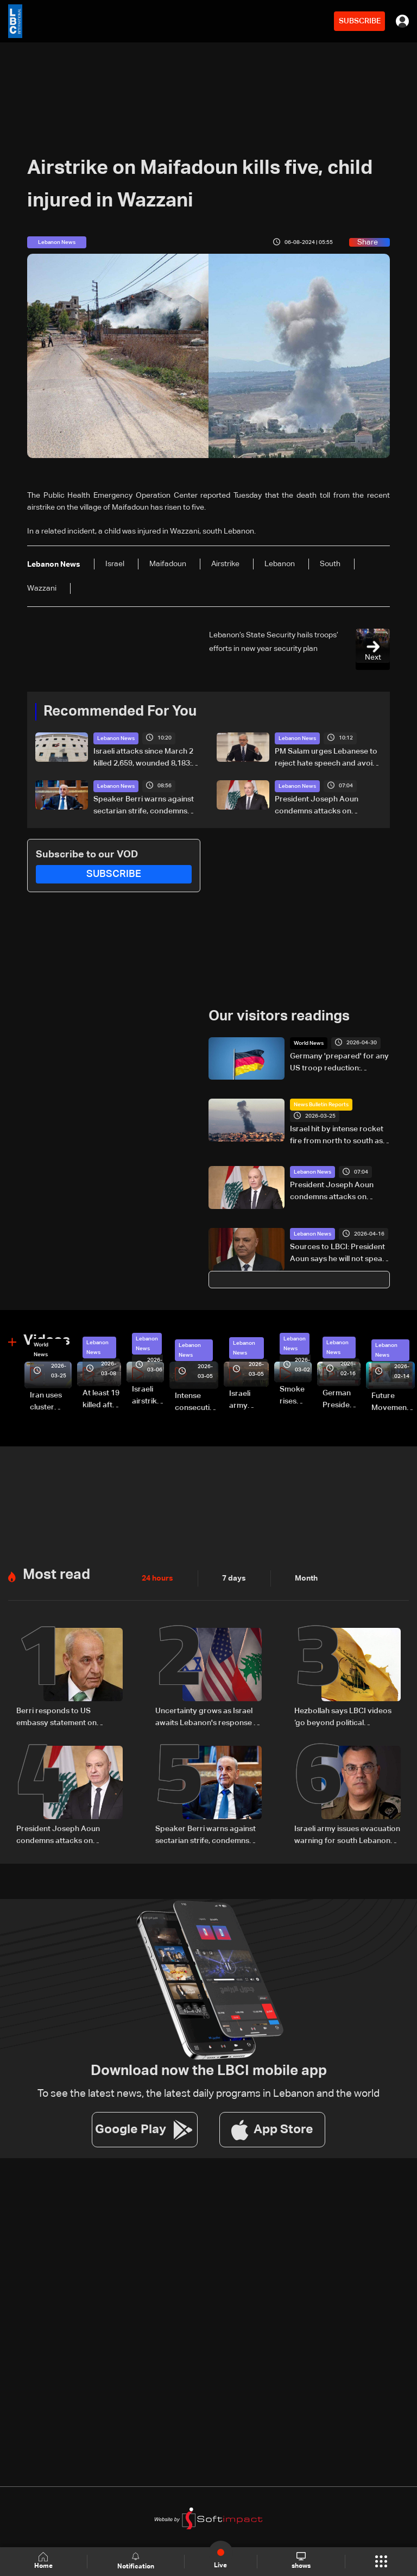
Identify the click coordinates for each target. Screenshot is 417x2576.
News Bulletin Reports (321, 1104)
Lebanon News (116, 738)
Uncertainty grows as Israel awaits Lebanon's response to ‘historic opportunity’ (208, 1718)
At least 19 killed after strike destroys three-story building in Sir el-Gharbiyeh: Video (102, 1400)
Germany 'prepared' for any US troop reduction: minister (339, 1063)
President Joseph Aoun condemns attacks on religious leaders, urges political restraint (316, 806)
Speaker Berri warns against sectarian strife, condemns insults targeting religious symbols (143, 806)
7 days (234, 1578)
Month (306, 1578)
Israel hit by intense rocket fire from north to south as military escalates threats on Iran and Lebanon (339, 1136)
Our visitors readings (279, 1017)
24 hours (157, 1578)
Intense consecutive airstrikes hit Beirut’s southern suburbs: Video (196, 1403)
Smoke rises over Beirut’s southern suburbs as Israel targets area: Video (296, 1396)
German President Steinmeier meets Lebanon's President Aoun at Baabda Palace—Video (342, 1400)
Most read (56, 1575)
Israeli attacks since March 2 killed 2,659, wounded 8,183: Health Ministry (143, 758)
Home (43, 2561)
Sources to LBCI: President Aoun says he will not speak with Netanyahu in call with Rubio (338, 1254)
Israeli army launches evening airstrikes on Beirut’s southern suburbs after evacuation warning (249, 1401)
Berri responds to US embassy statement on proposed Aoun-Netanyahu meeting (65, 1718)
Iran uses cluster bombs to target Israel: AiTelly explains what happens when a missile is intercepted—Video (51, 1402)
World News (309, 1043)
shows (301, 2560)
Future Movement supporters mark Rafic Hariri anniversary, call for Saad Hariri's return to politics (393, 1403)
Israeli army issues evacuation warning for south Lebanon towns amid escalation (347, 1836)
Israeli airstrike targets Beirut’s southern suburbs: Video (148, 1396)
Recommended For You (120, 712)
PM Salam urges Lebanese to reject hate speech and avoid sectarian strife (326, 758)
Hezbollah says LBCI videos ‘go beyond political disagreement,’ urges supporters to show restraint (345, 1718)
